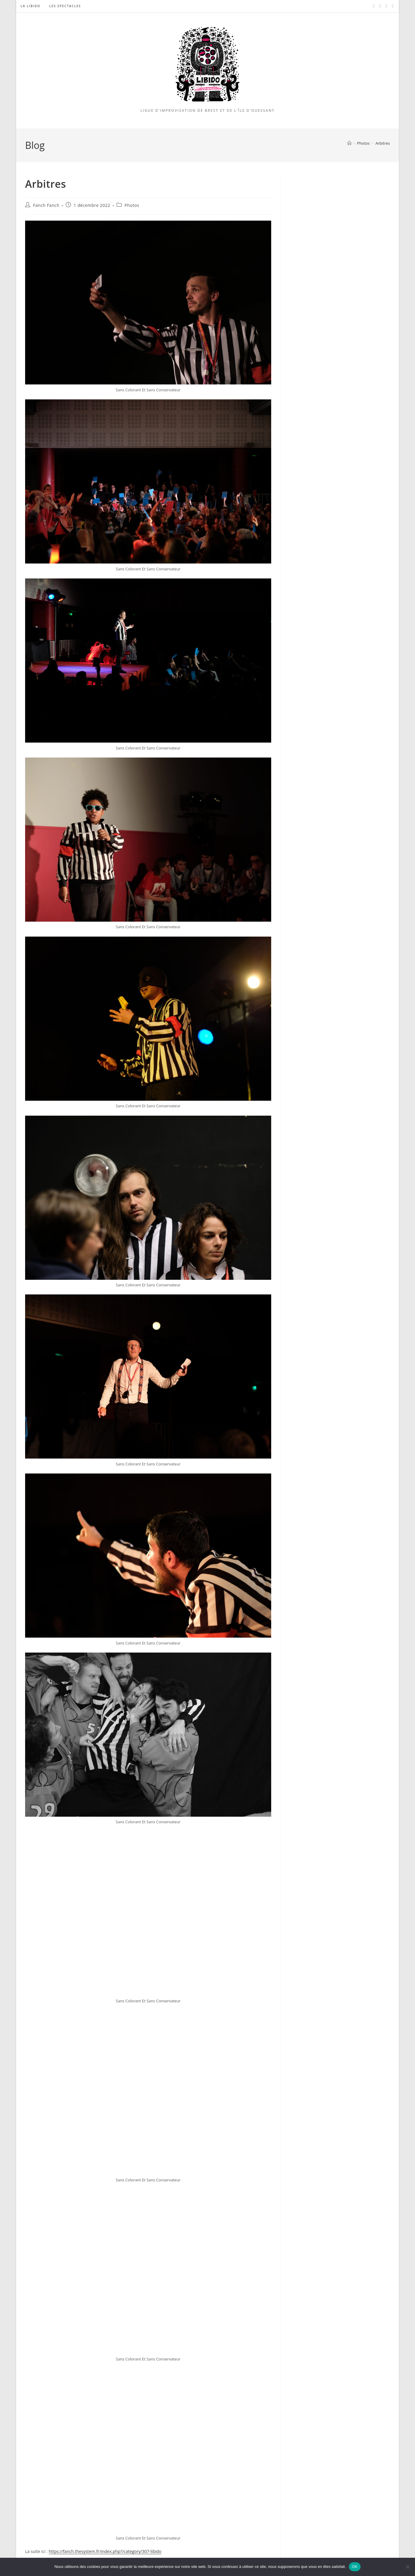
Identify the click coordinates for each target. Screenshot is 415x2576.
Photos (131, 205)
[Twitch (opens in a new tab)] (393, 6)
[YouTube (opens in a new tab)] (386, 6)
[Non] (408, 2567)
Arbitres (383, 143)
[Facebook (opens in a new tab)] (374, 6)
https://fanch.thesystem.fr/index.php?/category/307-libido (105, 2551)
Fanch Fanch (46, 205)
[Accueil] (349, 143)
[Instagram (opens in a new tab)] (380, 6)
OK (355, 2566)
